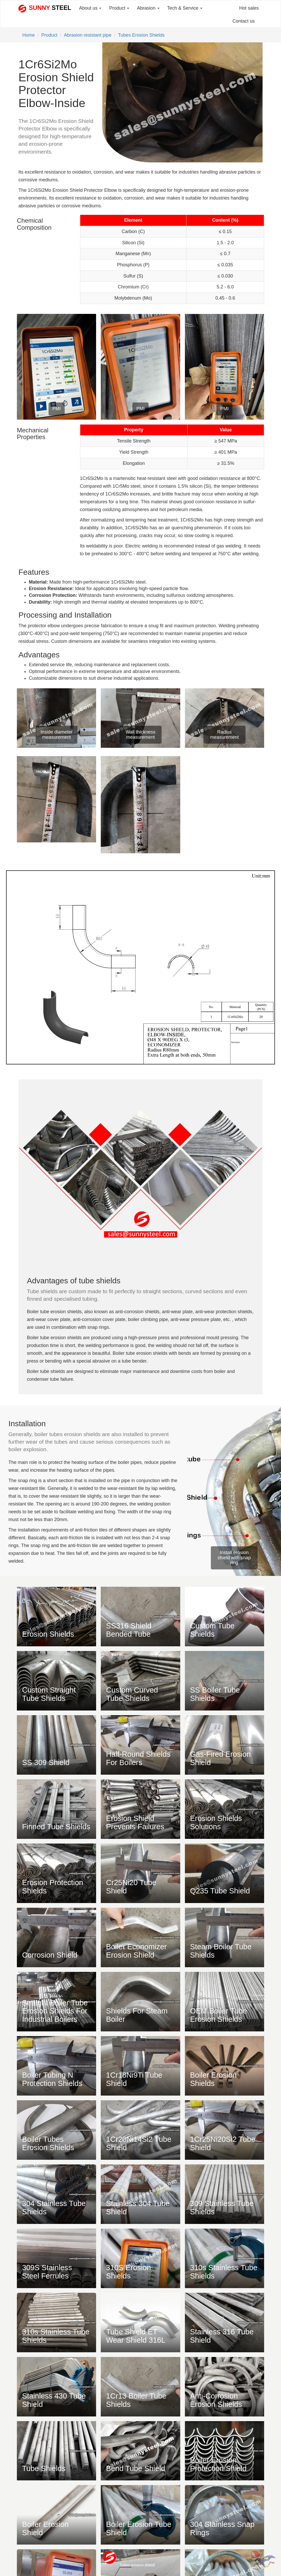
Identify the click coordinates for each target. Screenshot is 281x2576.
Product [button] (119, 8)
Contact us (243, 21)
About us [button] (90, 8)
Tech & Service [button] (184, 8)
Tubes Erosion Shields (141, 35)
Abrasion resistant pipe (87, 35)
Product (49, 35)
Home (28, 35)
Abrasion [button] (148, 8)
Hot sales (249, 8)
